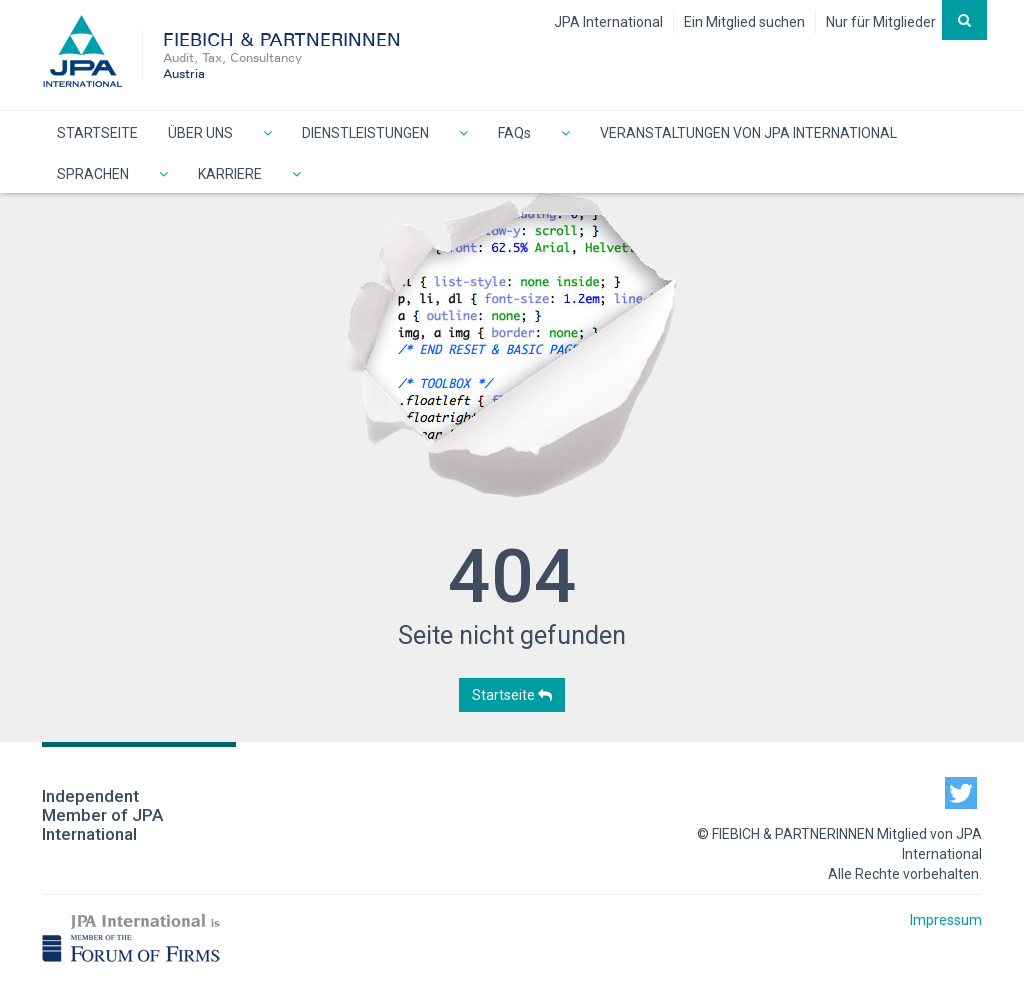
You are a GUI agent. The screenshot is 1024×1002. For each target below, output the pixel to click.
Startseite (512, 695)
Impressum (946, 920)
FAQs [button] (514, 133)
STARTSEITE (97, 133)
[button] (267, 131)
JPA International (608, 22)
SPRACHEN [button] (93, 174)
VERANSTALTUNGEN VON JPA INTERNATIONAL (748, 133)
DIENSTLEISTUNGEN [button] (365, 133)
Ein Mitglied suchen (744, 22)
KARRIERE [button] (230, 174)
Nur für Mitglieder (881, 22)
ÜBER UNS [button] (200, 133)
